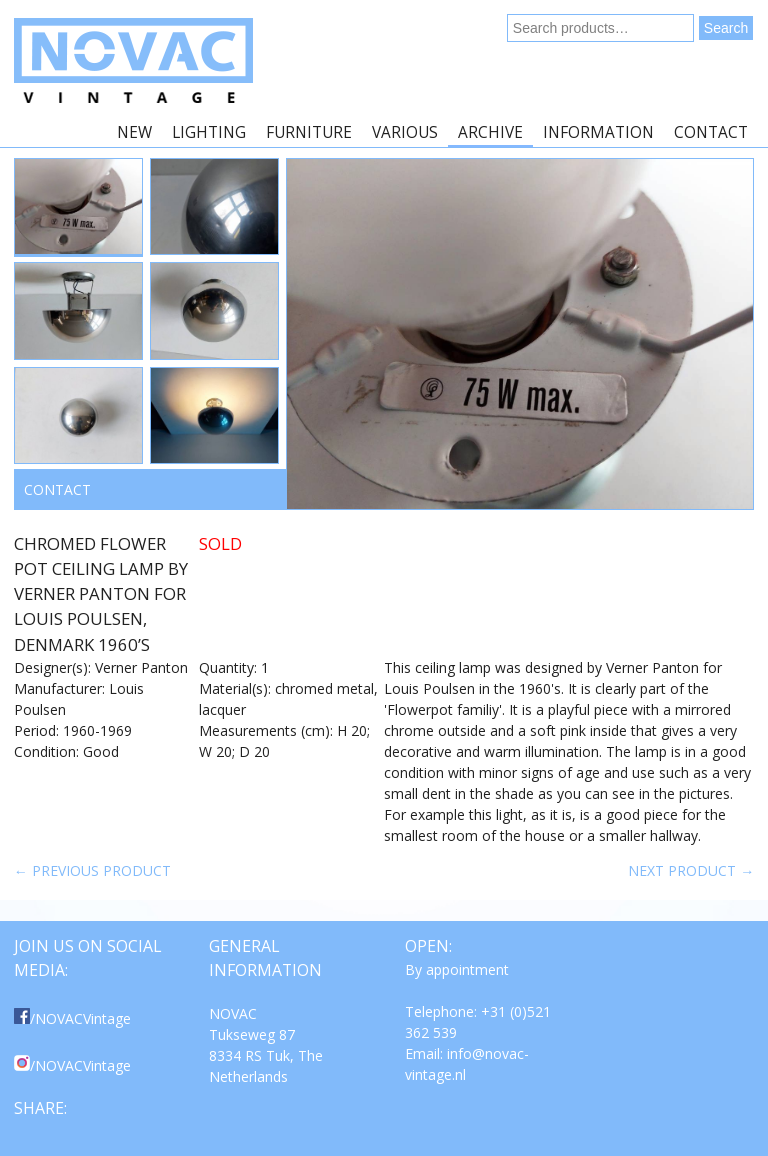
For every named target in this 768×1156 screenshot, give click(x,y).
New (134, 132)
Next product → (691, 870)
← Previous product (92, 870)
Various (405, 132)
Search (726, 28)
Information (598, 132)
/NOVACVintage (72, 1018)
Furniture (309, 132)
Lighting (209, 132)
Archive (490, 132)
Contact (711, 132)
